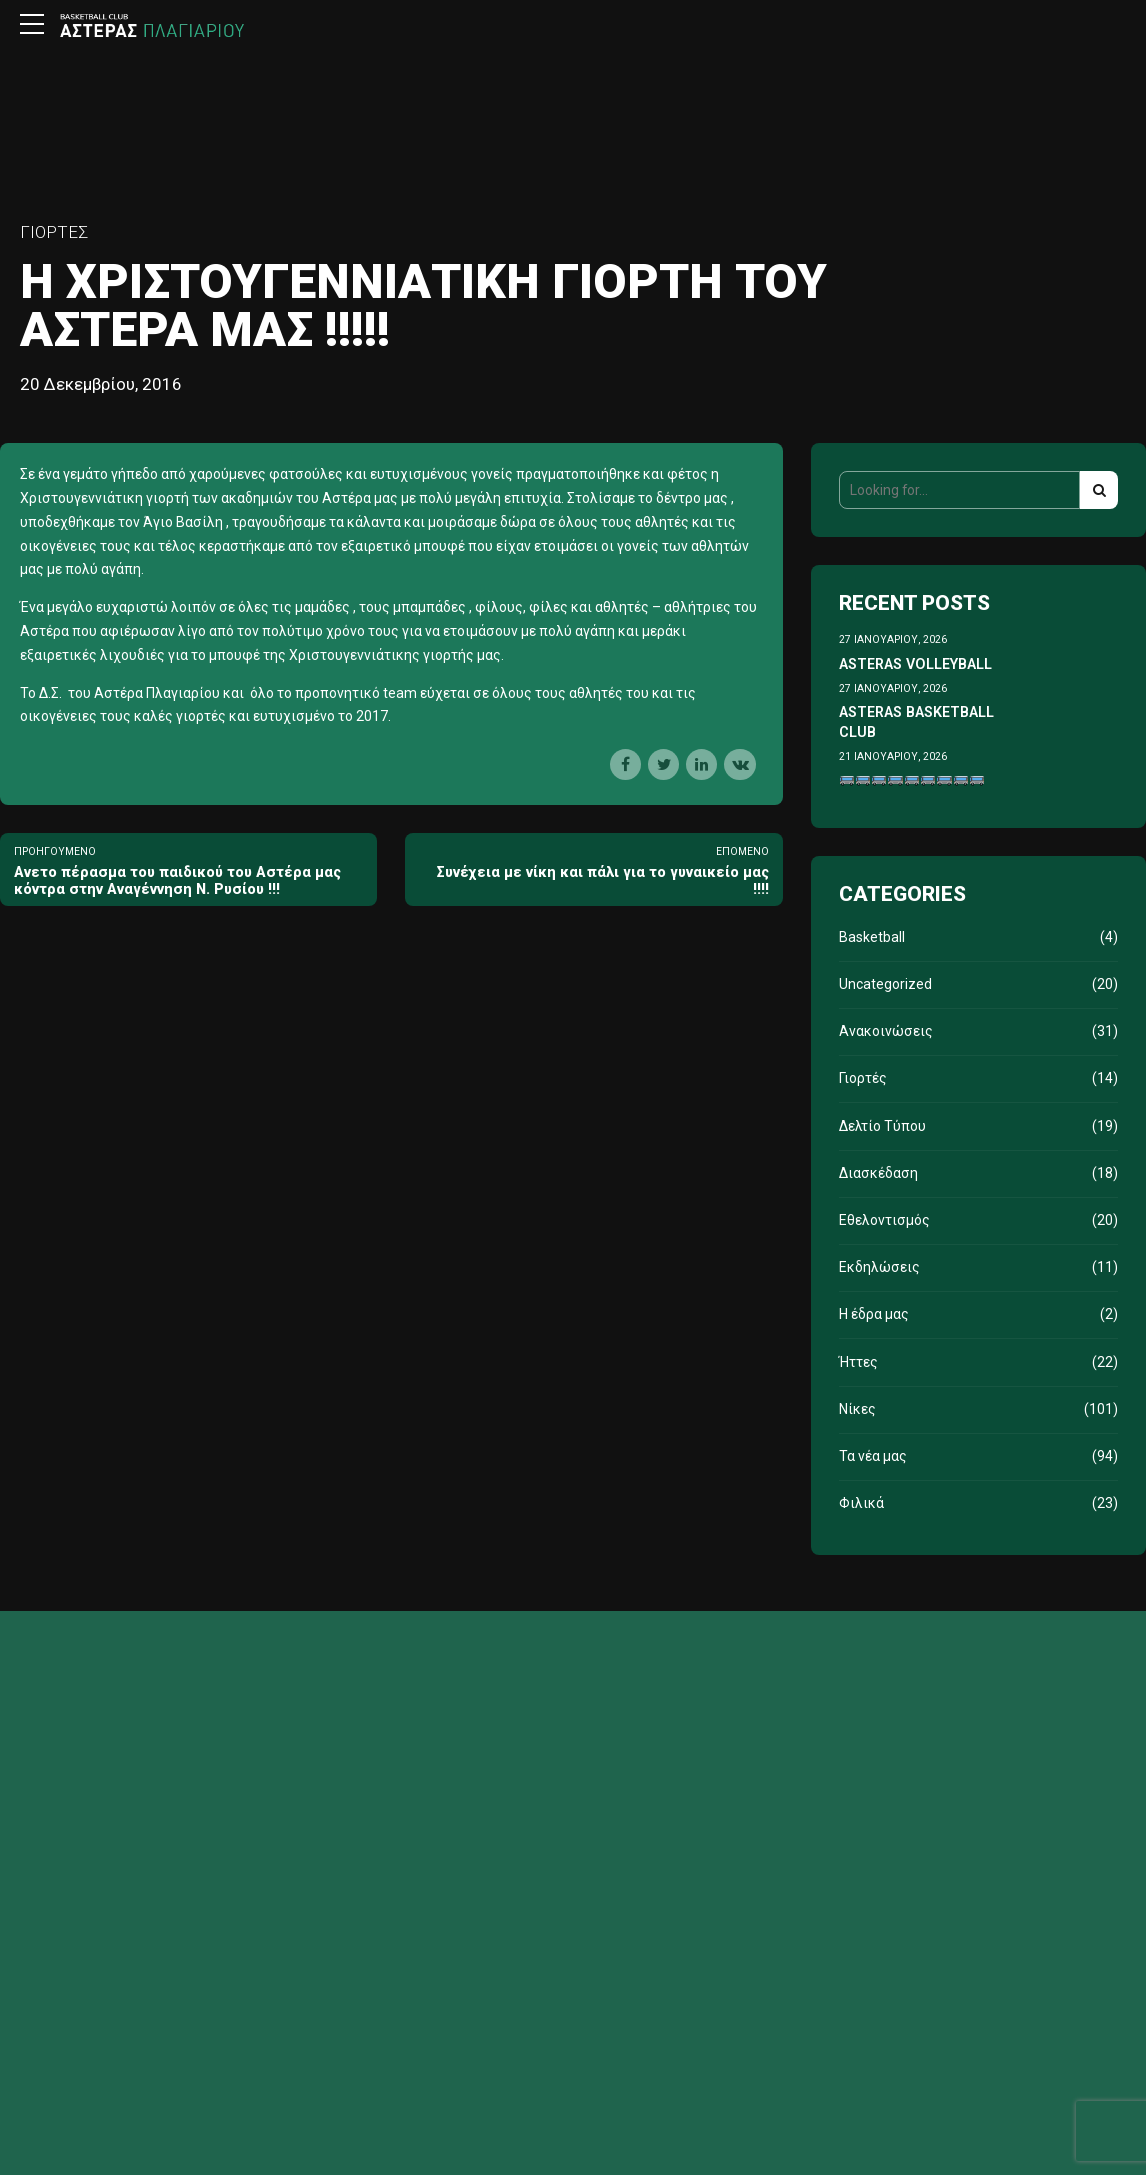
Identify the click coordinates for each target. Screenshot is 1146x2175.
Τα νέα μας (873, 1456)
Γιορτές (54, 232)
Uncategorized (885, 984)
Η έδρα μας (874, 1314)
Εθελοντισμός (884, 1220)
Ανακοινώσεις (886, 1031)
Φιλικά (861, 1503)
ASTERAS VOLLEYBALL (915, 664)
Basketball (872, 937)
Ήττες (858, 1362)
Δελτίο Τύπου (882, 1126)
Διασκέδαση (878, 1173)
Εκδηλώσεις (879, 1267)
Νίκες (857, 1409)
